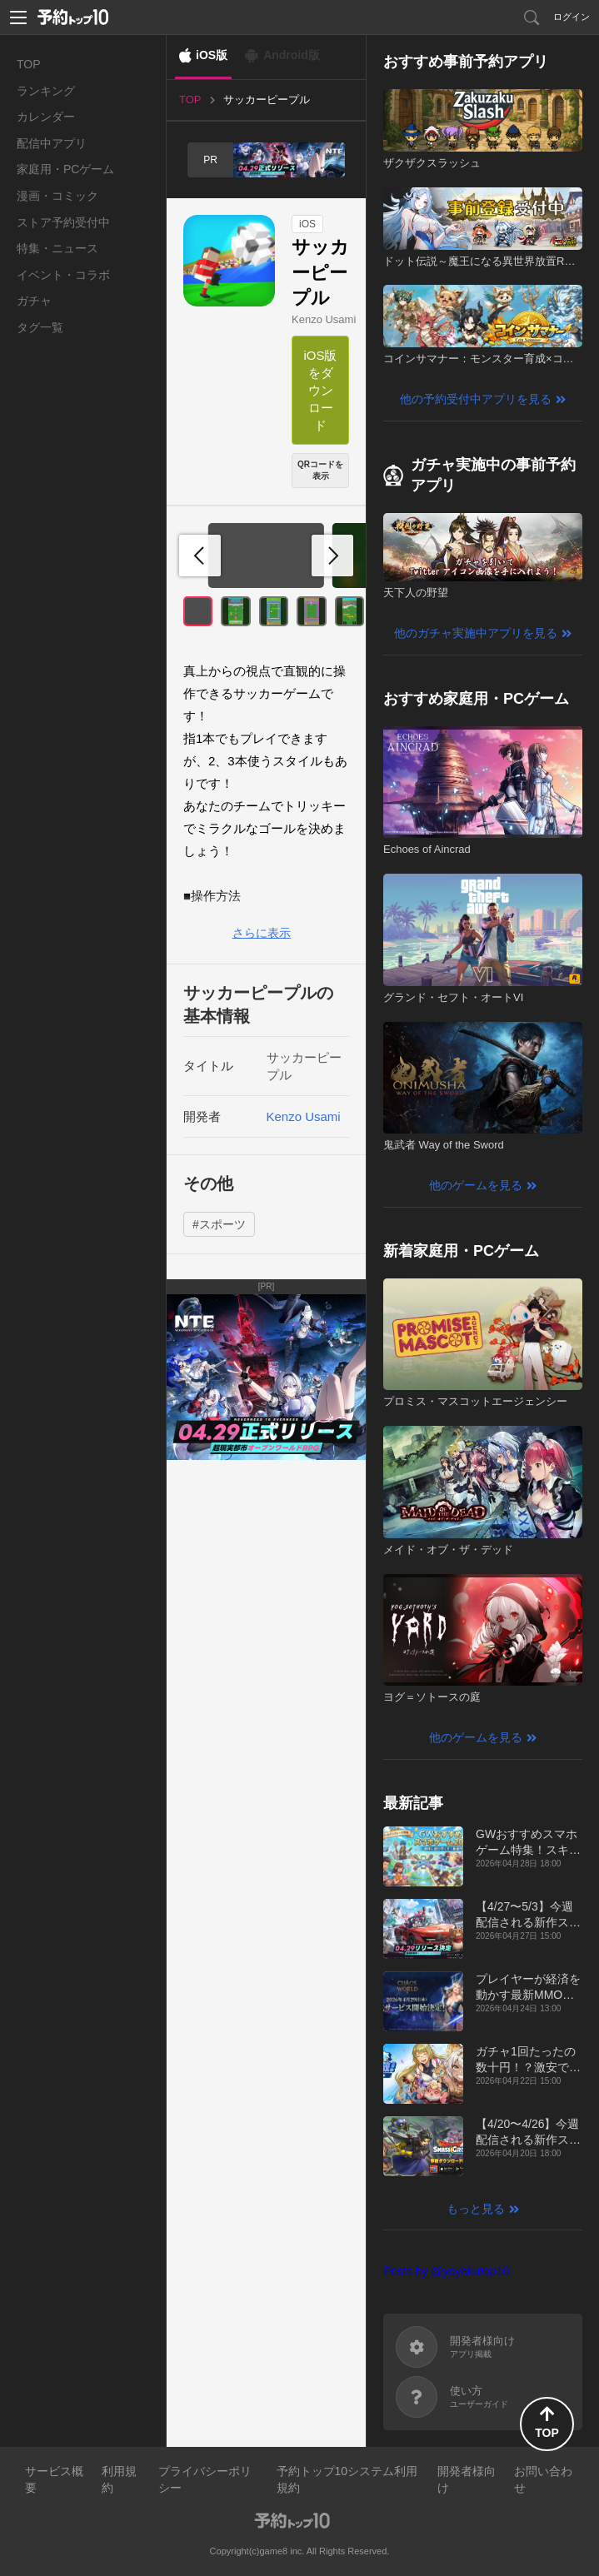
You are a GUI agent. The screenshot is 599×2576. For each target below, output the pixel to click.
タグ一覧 (40, 327)
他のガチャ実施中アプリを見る (475, 633)
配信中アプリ (52, 143)
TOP (29, 64)
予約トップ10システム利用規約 (347, 2479)
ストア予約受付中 (63, 222)
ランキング (46, 90)
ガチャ (34, 300)
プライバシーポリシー (205, 2479)
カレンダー (46, 116)
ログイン (571, 17)
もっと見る (476, 2208)
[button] (332, 555)
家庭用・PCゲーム (65, 169)
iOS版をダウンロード (320, 390)
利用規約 (119, 2479)
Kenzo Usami (324, 319)
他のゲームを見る (475, 1185)
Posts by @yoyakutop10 (446, 2271)
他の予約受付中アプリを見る (476, 399)
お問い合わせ (543, 2479)
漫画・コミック (57, 195)
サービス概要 (54, 2479)
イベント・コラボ (63, 275)
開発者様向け (466, 2479)
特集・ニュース (57, 248)
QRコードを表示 (320, 470)
